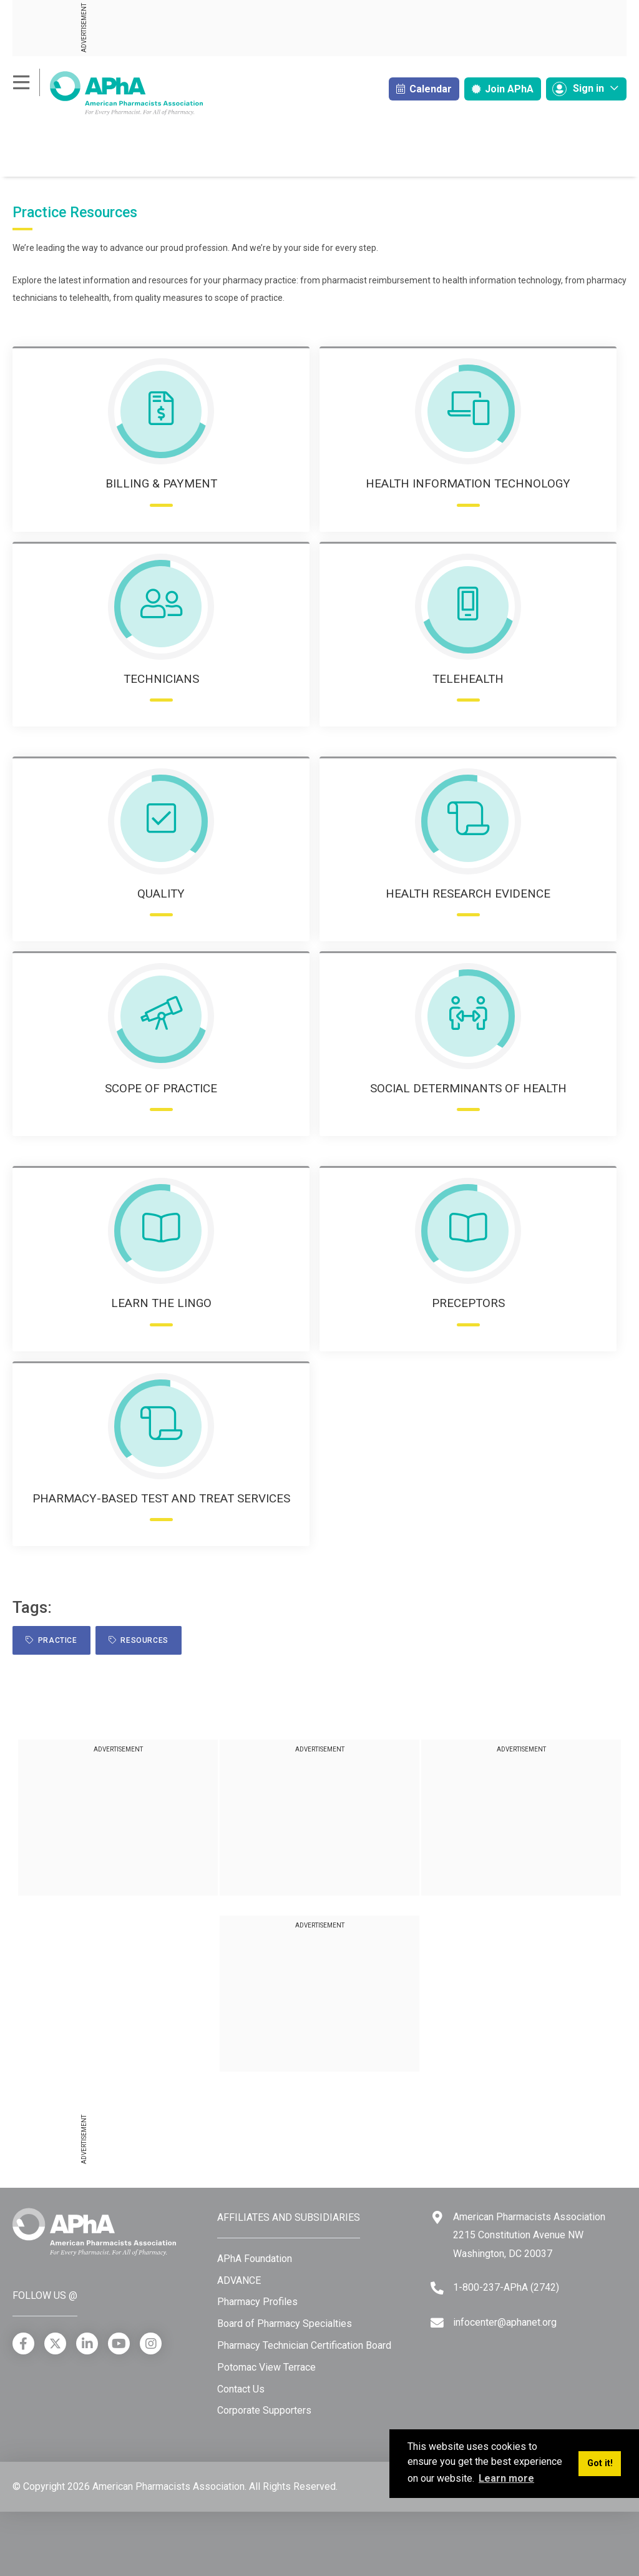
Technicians (161, 679)
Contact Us (241, 2389)
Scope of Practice (161, 1088)
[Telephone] (437, 2288)
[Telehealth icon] (468, 606)
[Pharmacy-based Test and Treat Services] (161, 1426)
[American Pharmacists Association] (107, 93)
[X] (55, 2343)
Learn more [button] (506, 2478)
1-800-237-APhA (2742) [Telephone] (506, 2287)
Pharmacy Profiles (257, 2302)
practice (51, 1640)
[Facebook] (23, 2343)
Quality (161, 893)
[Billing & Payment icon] (161, 411)
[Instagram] (151, 2343)
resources (138, 1640)
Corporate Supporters (264, 2410)
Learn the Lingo (161, 1303)
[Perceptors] (468, 1230)
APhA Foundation (254, 2259)
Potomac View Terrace (266, 2367)
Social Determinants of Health (468, 1088)
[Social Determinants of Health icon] (468, 1016)
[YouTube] (119, 2343)
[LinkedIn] (87, 2343)
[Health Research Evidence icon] (468, 821)
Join (503, 89)
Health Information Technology (468, 483)
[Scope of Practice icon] (161, 1016)
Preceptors (468, 1303)
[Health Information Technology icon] (468, 411)
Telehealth (468, 679)
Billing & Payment (161, 483)
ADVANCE (239, 2280)
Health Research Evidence (468, 893)
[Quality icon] (161, 821)
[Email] (437, 2323)
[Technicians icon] (161, 606)
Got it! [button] (600, 2463)
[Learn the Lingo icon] (161, 1230)
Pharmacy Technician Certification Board (304, 2345)
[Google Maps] (437, 2217)
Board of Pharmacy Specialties (284, 2323)
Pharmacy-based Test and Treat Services (161, 1498)
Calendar (424, 89)
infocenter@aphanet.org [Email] (505, 2322)
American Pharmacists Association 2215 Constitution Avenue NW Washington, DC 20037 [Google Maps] (529, 2235)
